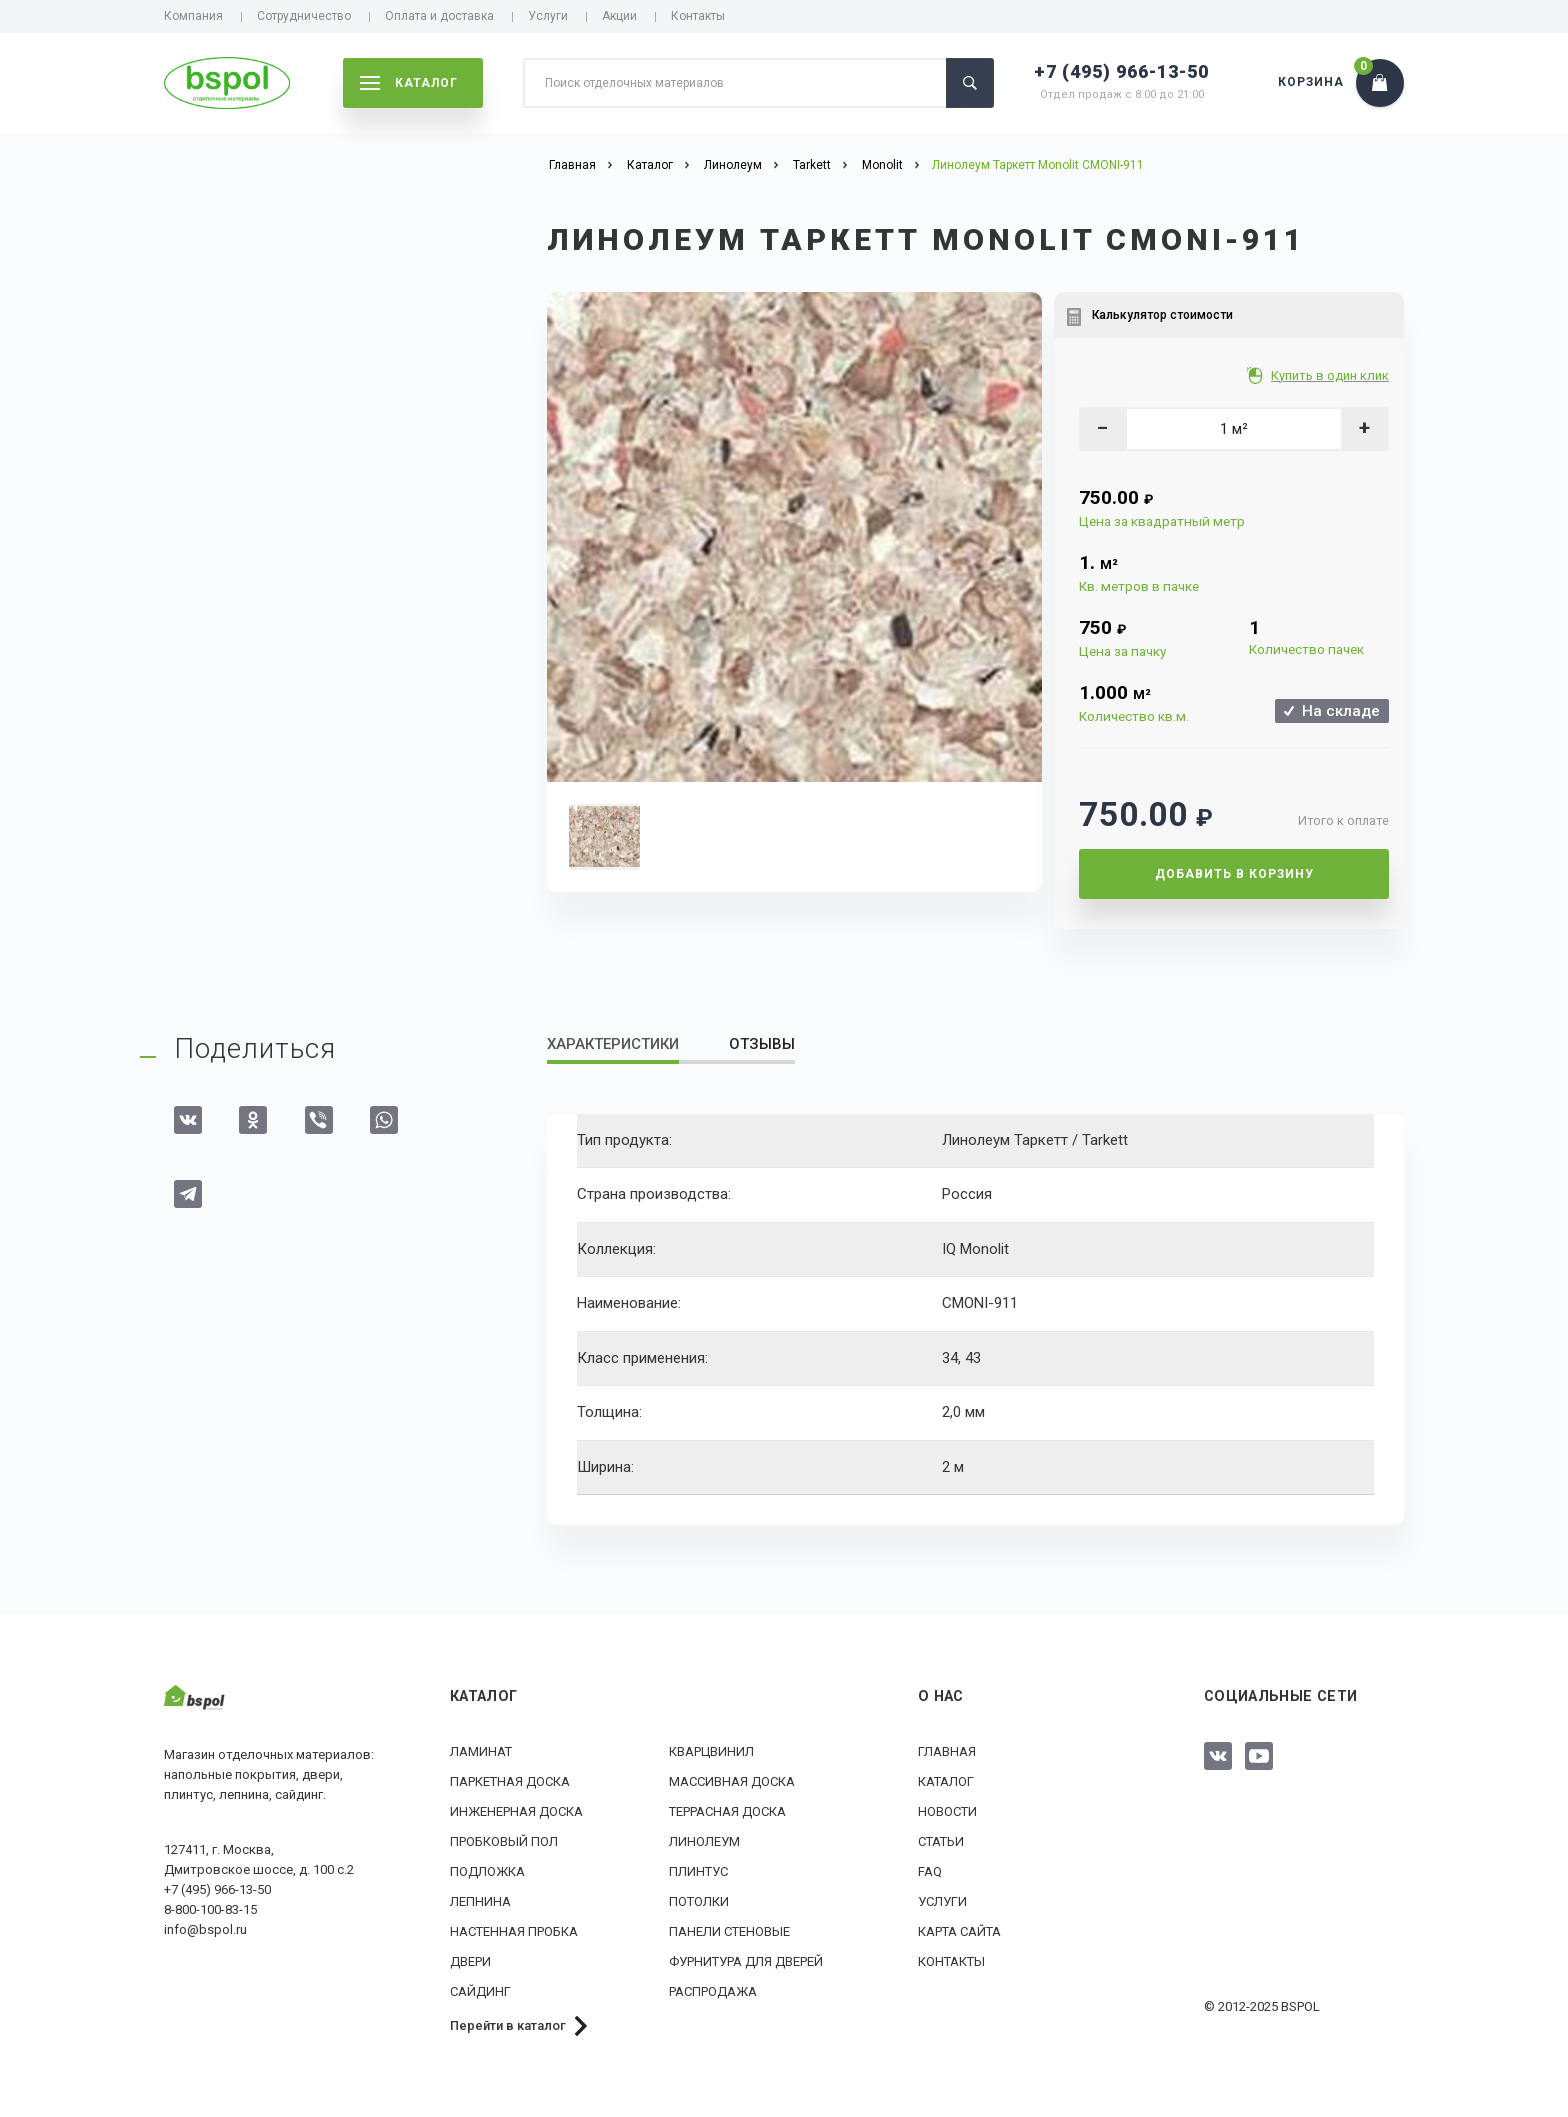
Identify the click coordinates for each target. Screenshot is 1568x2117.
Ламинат (481, 1751)
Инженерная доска (516, 1811)
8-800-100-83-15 (210, 1909)
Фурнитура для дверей (746, 1961)
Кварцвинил (711, 1751)
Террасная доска (727, 1811)
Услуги (548, 16)
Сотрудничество (304, 16)
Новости (947, 1811)
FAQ (930, 1871)
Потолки (699, 1901)
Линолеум (704, 1841)
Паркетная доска (510, 1781)
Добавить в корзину (1234, 874)
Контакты (698, 16)
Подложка (487, 1871)
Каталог (946, 1781)
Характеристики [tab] (613, 1044)
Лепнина (480, 1901)
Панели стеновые (729, 1931)
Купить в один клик (1331, 375)
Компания (193, 16)
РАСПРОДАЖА (713, 1991)
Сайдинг (480, 1991)
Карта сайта (959, 1931)
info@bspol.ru (205, 1929)
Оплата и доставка (439, 16)
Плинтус (698, 1871)
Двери (470, 1961)
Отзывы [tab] (762, 1044)
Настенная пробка (514, 1931)
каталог (409, 83)
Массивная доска (732, 1781)
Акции (619, 16)
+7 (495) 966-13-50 (1121, 71)
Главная (947, 1751)
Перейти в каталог (508, 2025)
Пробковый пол (504, 1841)
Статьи (941, 1841)
